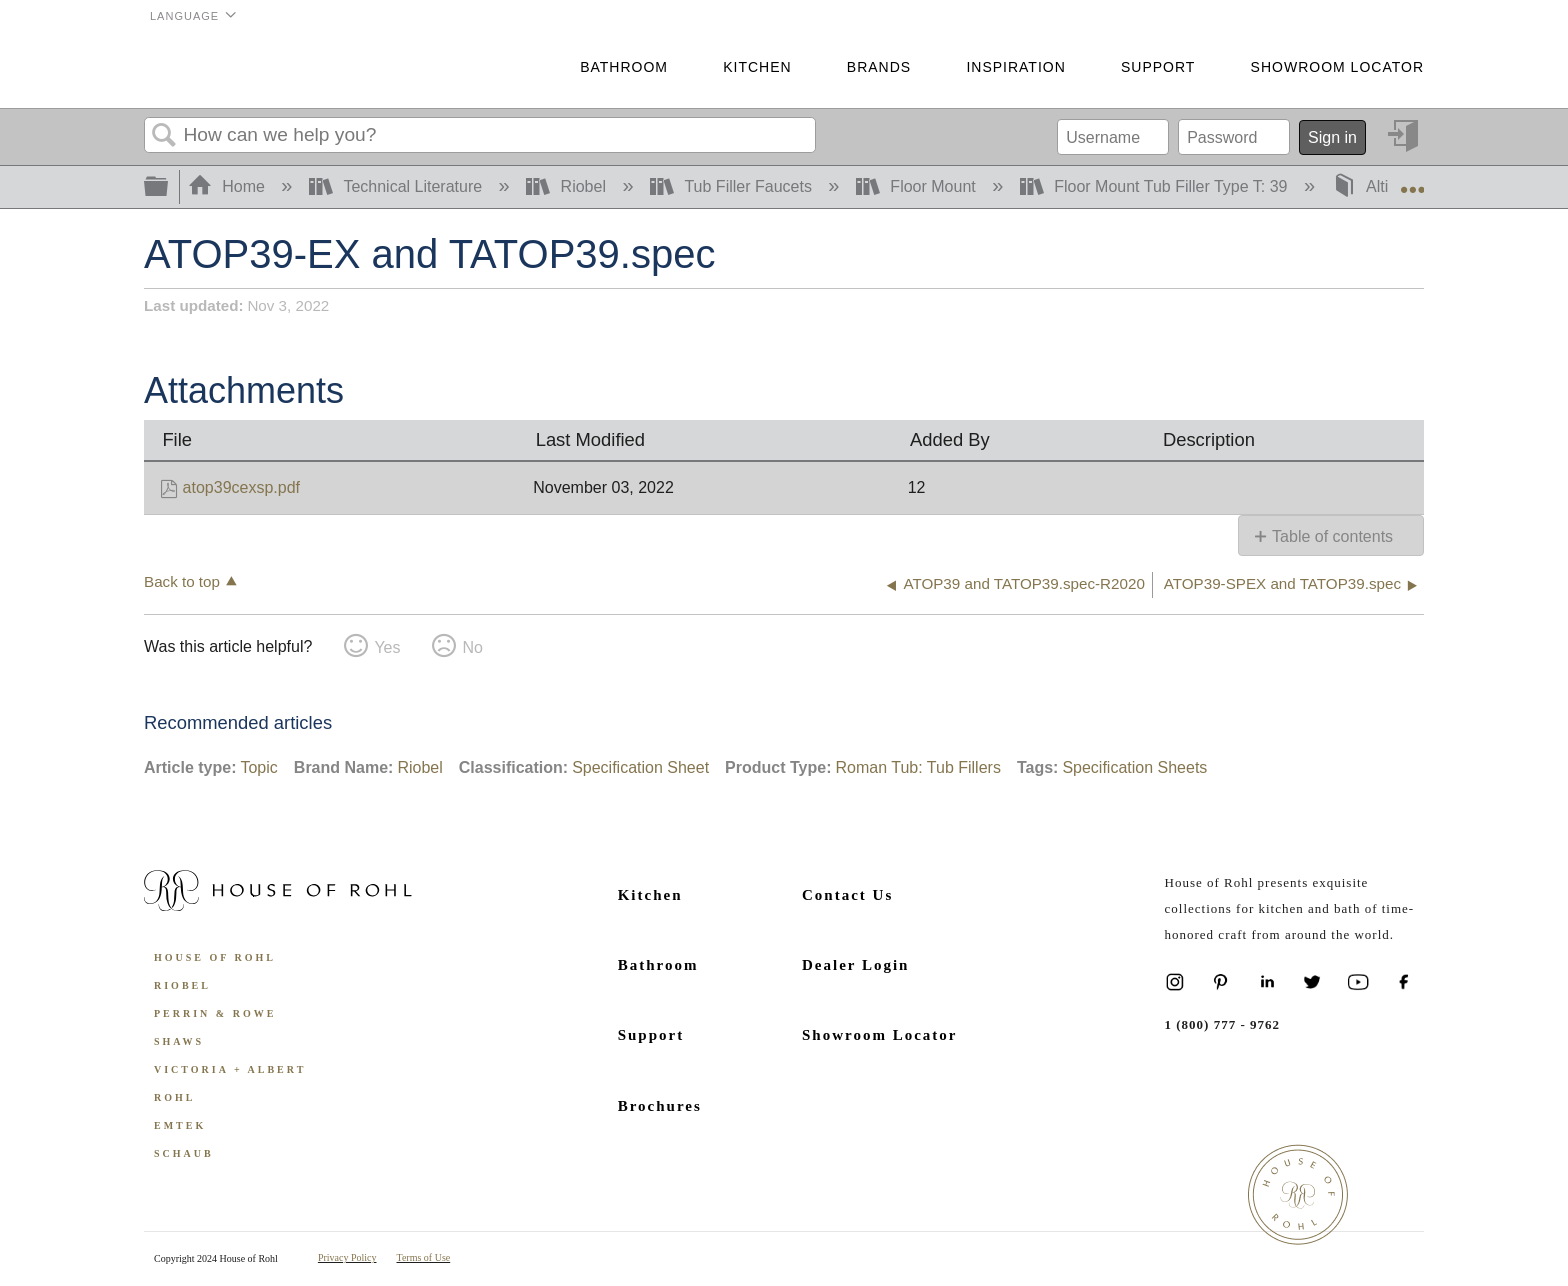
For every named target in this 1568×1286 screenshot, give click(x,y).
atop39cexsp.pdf (241, 487)
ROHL (174, 1097)
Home (229, 186)
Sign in (1332, 137)
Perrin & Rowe (215, 1013)
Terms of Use (424, 1257)
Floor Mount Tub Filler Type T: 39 (1156, 186)
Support (1158, 67)
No (472, 647)
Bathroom (624, 67)
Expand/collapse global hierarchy (169, 187)
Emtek (180, 1125)
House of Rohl (215, 957)
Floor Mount (918, 186)
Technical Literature (398, 186)
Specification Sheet (640, 767)
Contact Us (847, 895)
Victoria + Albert (230, 1069)
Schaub (184, 1153)
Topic (258, 767)
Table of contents (1332, 536)
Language (184, 16)
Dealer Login (855, 965)
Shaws (179, 1041)
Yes (387, 647)
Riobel (568, 186)
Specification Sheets (1134, 767)
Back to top (182, 581)
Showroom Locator (1337, 67)
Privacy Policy (347, 1257)
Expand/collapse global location (1412, 181)
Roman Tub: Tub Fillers (917, 767)
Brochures (660, 1106)
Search (164, 136)
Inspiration (1015, 67)
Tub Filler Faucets (733, 186)
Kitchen (757, 67)
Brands (879, 67)
